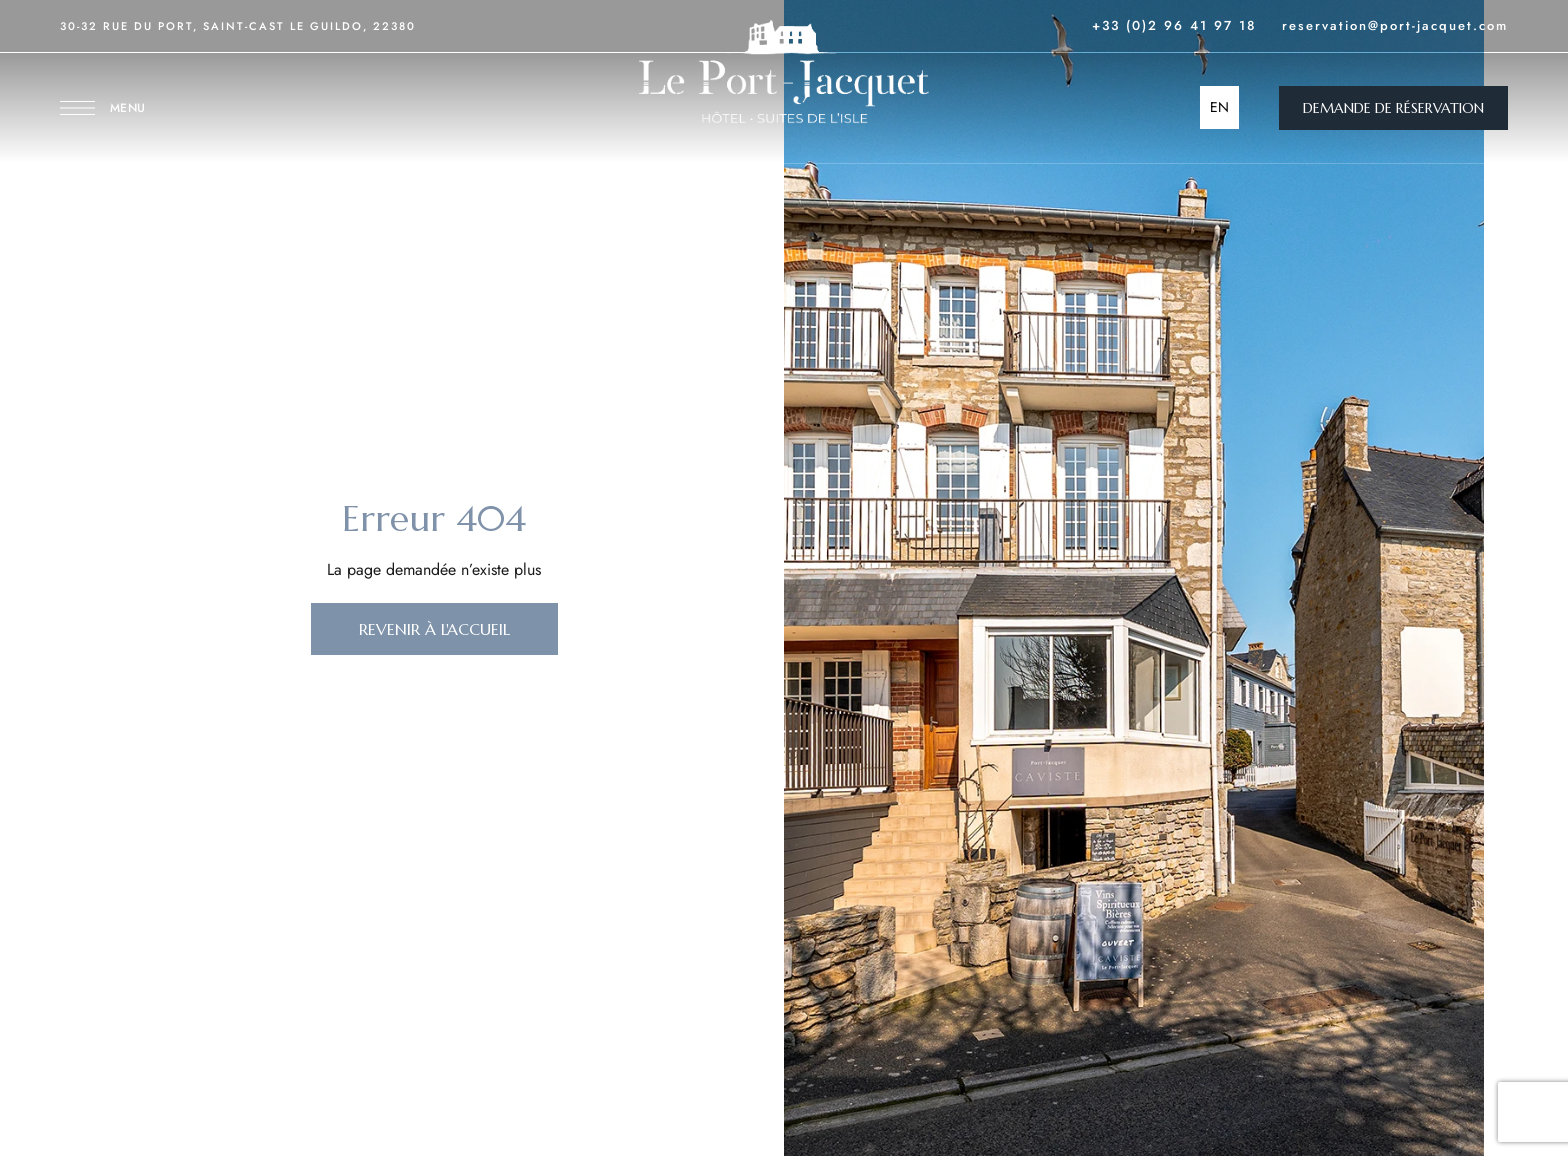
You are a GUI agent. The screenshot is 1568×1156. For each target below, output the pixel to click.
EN (1219, 107)
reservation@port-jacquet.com (1395, 25)
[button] (1393, 108)
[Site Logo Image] (784, 71)
